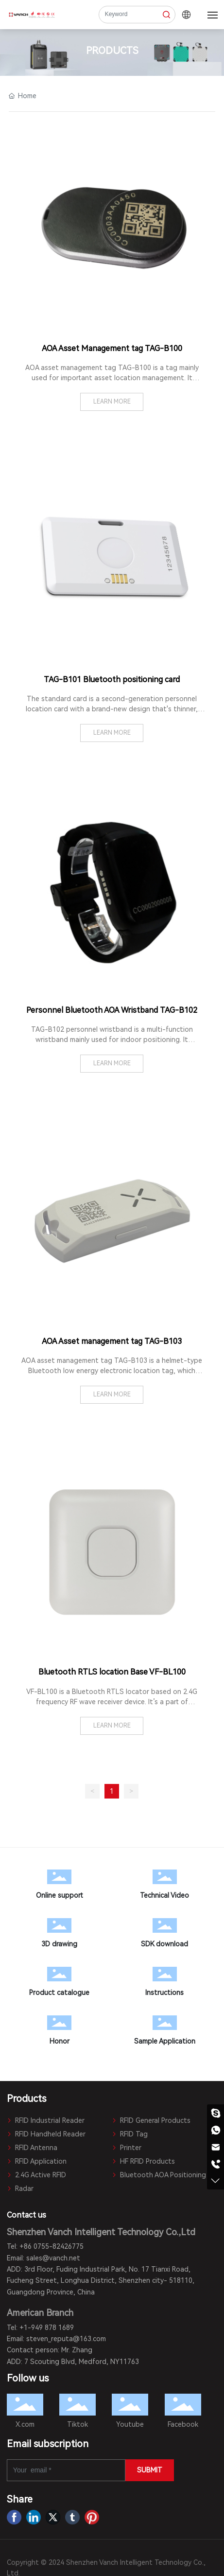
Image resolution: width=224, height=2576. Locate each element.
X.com (25, 2424)
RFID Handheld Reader (46, 2134)
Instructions (164, 1984)
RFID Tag (130, 2134)
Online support (59, 1887)
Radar (20, 2188)
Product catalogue (59, 1984)
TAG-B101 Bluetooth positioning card (112, 679)
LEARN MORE (112, 401)
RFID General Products (151, 2120)
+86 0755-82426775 (51, 2246)
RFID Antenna (32, 2148)
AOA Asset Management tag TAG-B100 (112, 348)
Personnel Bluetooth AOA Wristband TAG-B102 (111, 1010)
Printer (126, 2148)
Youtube (130, 2424)
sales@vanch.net (53, 2258)
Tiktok (77, 2424)
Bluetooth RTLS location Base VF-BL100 (112, 1671)
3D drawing (59, 1935)
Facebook (183, 2424)
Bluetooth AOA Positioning (159, 2175)
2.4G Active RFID (36, 2175)
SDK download (164, 1935)
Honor (59, 2032)
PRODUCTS (112, 50)
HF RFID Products (143, 2161)
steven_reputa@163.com (66, 2339)
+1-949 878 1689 (46, 2327)
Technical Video (164, 1887)
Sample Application (164, 2032)
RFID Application (37, 2161)
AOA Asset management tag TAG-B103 (112, 1341)
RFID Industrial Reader (46, 2120)
